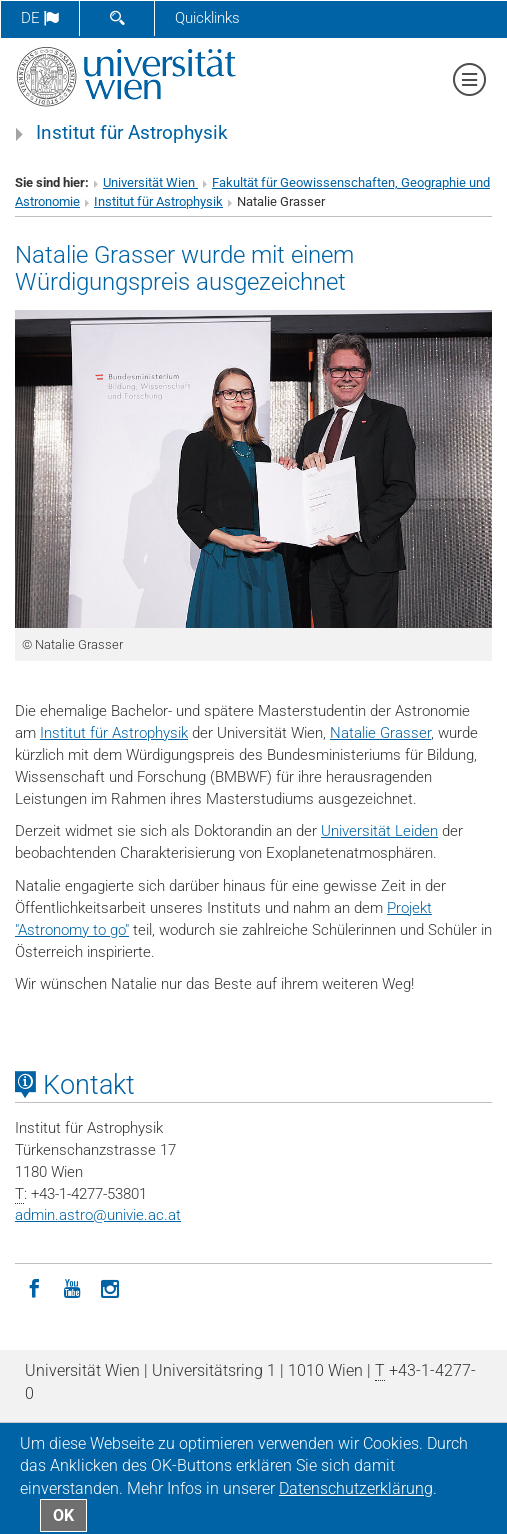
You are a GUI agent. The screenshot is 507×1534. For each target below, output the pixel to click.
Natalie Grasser (380, 733)
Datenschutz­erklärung (356, 1488)
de (40, 18)
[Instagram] (110, 1287)
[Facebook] (34, 1287)
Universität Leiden (379, 831)
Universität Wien (150, 182)
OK (63, 1515)
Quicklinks (207, 18)
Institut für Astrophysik (132, 133)
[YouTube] (72, 1287)
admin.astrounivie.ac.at (98, 1215)
